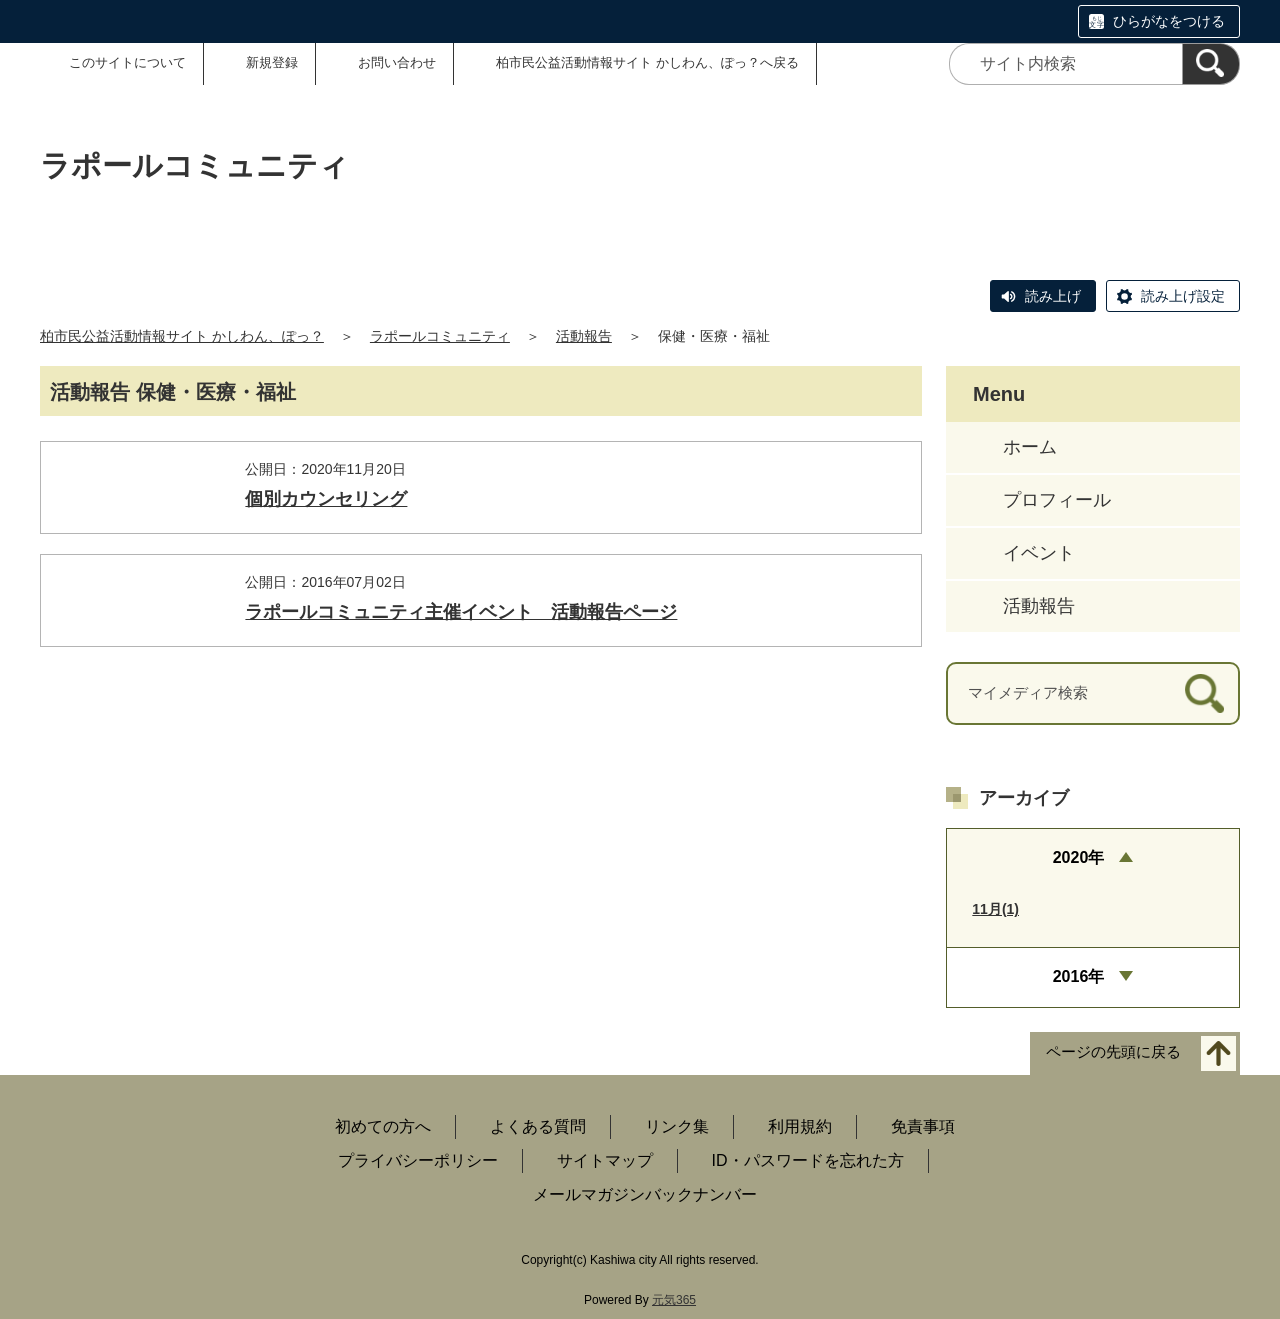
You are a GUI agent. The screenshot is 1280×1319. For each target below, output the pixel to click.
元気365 (674, 1300)
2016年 (1079, 976)
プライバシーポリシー (418, 1160)
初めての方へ (383, 1126)
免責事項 (923, 1126)
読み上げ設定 (1183, 296)
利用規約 (800, 1126)
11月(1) (995, 909)
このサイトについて (127, 62)
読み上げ (1053, 296)
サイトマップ (605, 1160)
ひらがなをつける (1169, 21)
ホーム (1030, 447)
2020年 (1079, 857)
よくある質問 (538, 1126)
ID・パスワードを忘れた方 (808, 1160)
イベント (1039, 553)
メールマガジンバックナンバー (645, 1194)
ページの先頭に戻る (1113, 1051)
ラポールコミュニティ (440, 336)
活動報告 (584, 336)
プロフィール (1057, 500)
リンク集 (677, 1126)
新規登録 (272, 62)
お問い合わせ (397, 62)
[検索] (1211, 64)
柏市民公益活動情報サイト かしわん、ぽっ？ (182, 336)
